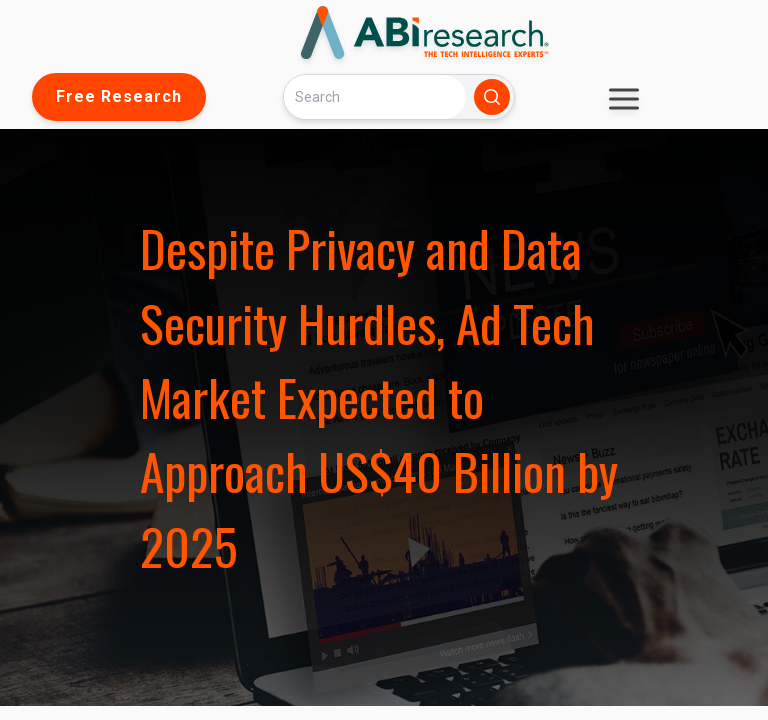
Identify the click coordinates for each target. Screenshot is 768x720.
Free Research (119, 96)
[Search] (375, 96)
